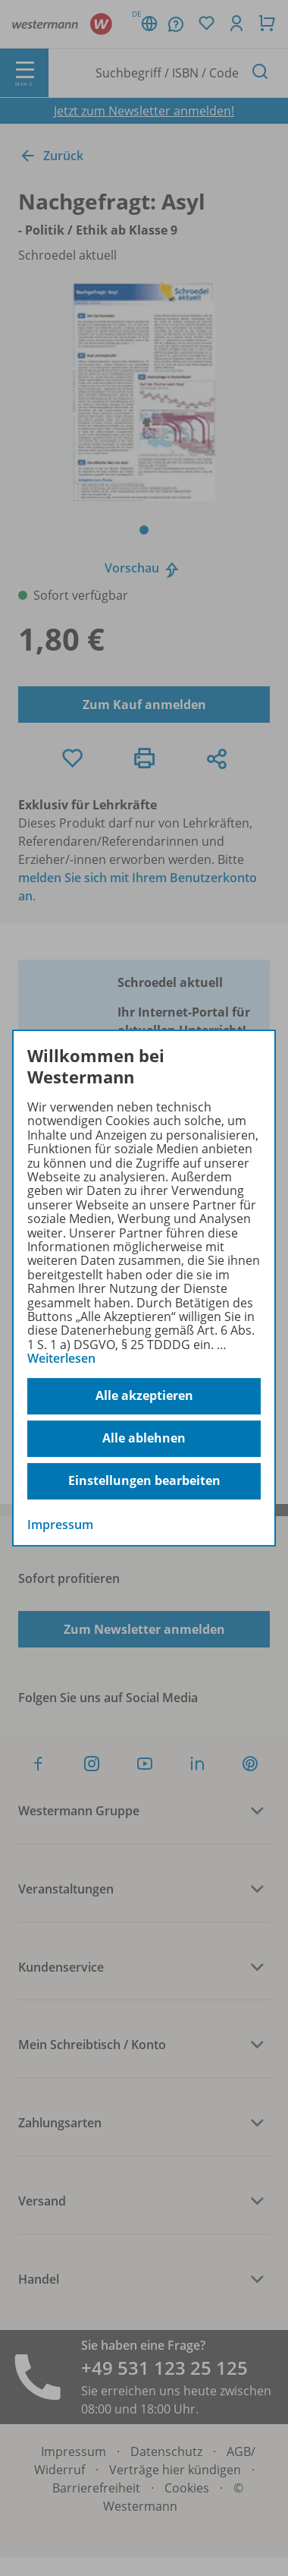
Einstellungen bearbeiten (144, 1480)
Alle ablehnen (144, 1438)
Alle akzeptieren (144, 1395)
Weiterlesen (61, 1358)
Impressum (60, 1524)
